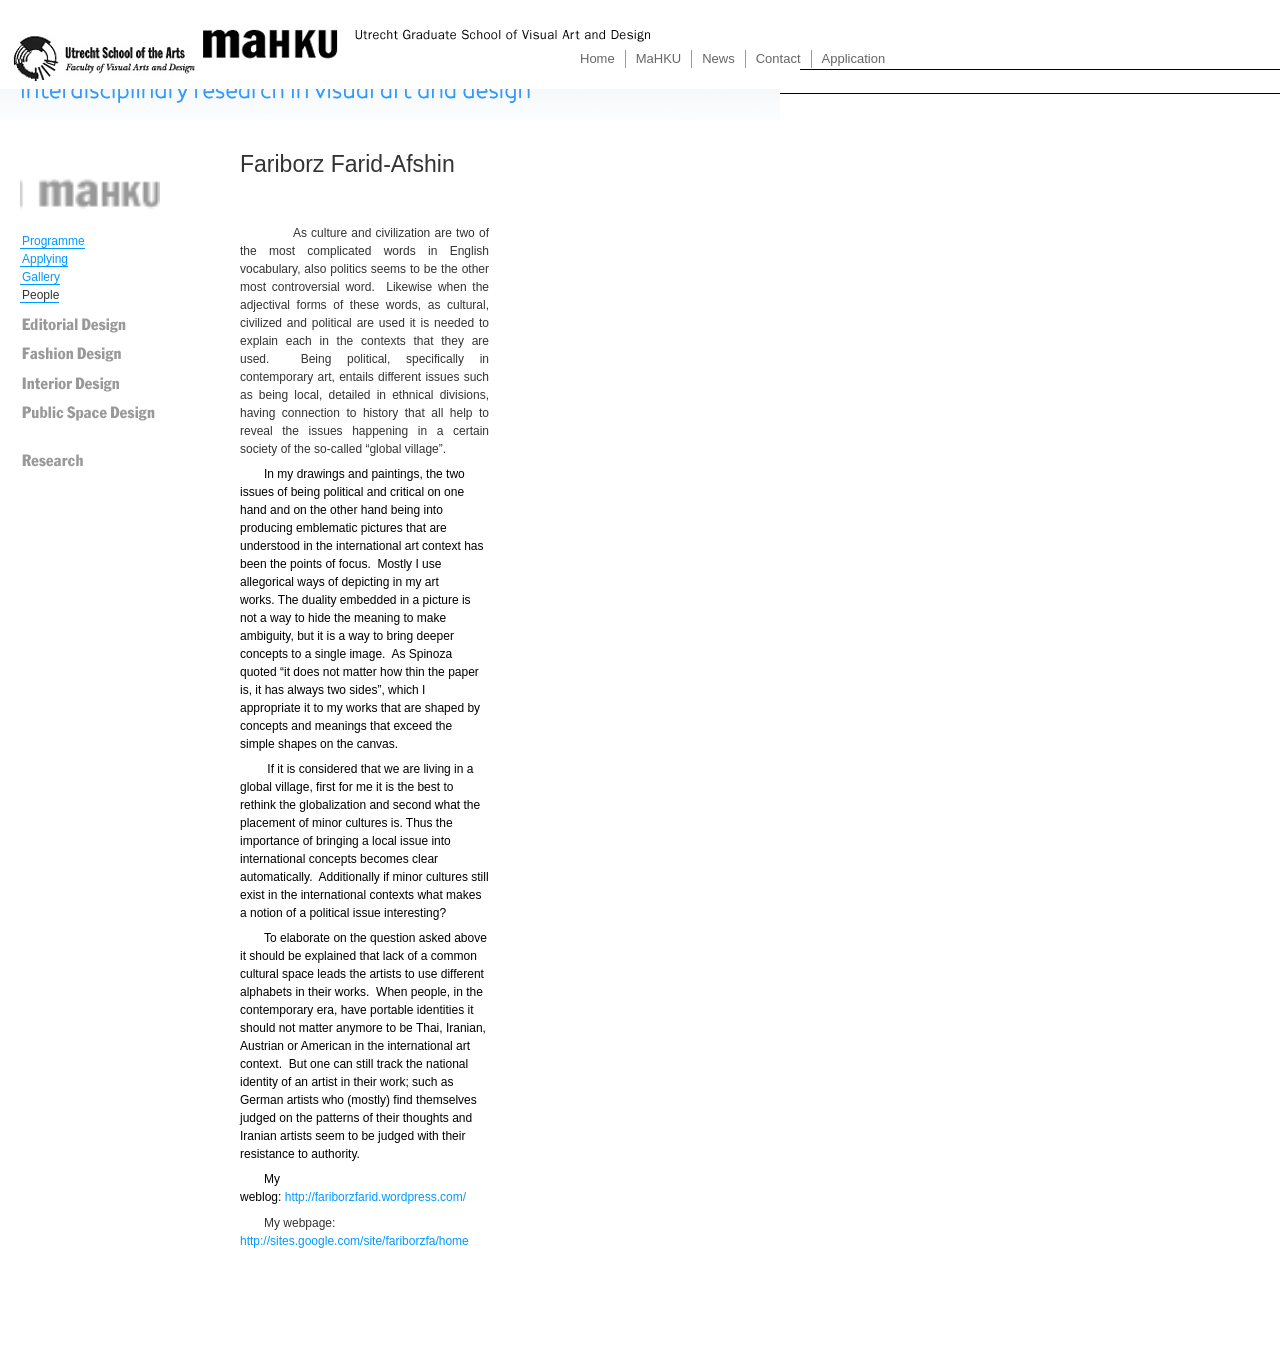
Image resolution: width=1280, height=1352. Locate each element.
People (40, 295)
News (718, 58)
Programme (53, 241)
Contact (778, 58)
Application (854, 58)
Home (597, 58)
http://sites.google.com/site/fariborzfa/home (354, 1241)
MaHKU (659, 58)
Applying (45, 259)
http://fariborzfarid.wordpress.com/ (375, 1197)
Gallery (41, 277)
